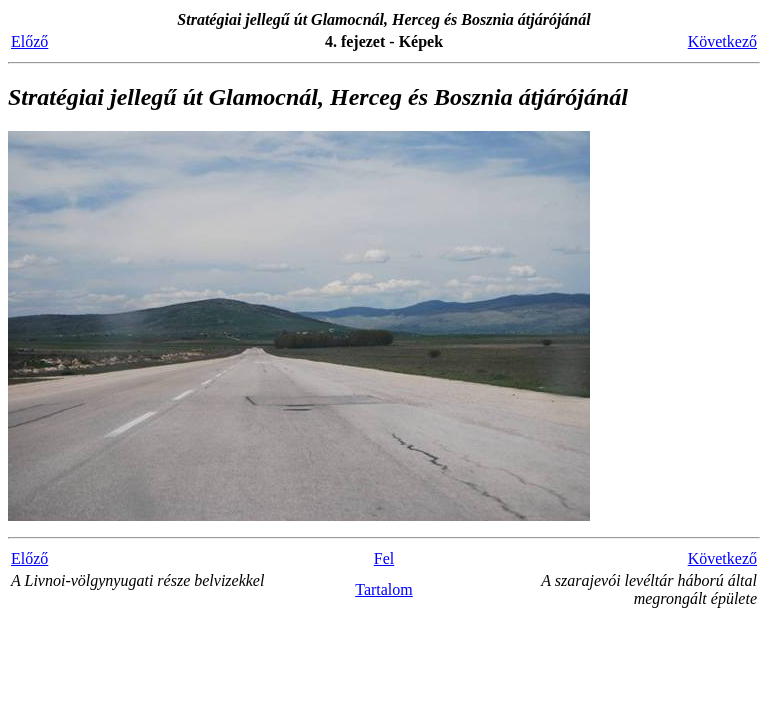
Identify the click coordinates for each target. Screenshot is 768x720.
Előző (29, 41)
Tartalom (384, 589)
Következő (722, 41)
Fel (384, 558)
